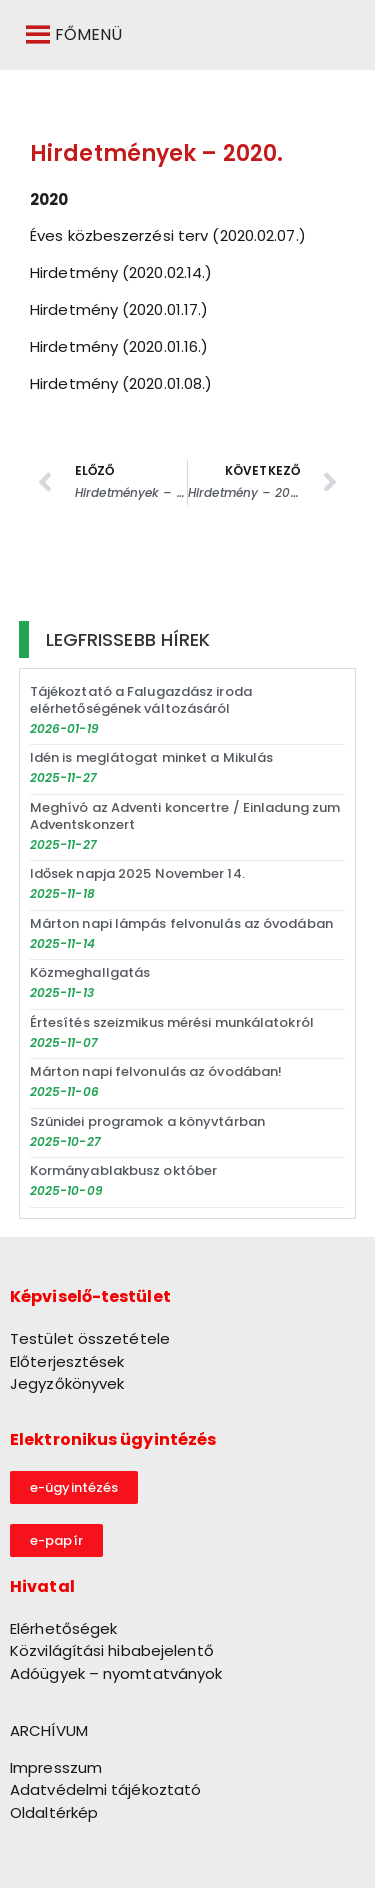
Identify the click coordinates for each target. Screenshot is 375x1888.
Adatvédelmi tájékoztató (105, 1789)
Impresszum (56, 1767)
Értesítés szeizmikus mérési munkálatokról (172, 1022)
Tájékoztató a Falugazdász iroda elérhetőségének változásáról (141, 700)
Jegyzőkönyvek (67, 1383)
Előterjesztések (67, 1361)
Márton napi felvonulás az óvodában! (156, 1071)
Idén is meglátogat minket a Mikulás (152, 757)
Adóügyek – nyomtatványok (116, 1673)
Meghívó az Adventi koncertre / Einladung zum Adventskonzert (185, 816)
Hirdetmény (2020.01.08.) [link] (121, 383)
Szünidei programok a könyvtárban (147, 1121)
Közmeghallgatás (90, 972)
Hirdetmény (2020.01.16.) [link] (119, 346)
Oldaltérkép (54, 1812)
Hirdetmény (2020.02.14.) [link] (121, 272)
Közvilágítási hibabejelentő (112, 1650)
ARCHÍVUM (49, 1730)
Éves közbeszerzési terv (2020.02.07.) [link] (168, 235)
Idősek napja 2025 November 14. (137, 873)
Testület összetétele (90, 1338)
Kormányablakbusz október (123, 1170)
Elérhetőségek (63, 1628)
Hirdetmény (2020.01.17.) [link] (119, 309)
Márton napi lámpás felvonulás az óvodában (181, 923)
